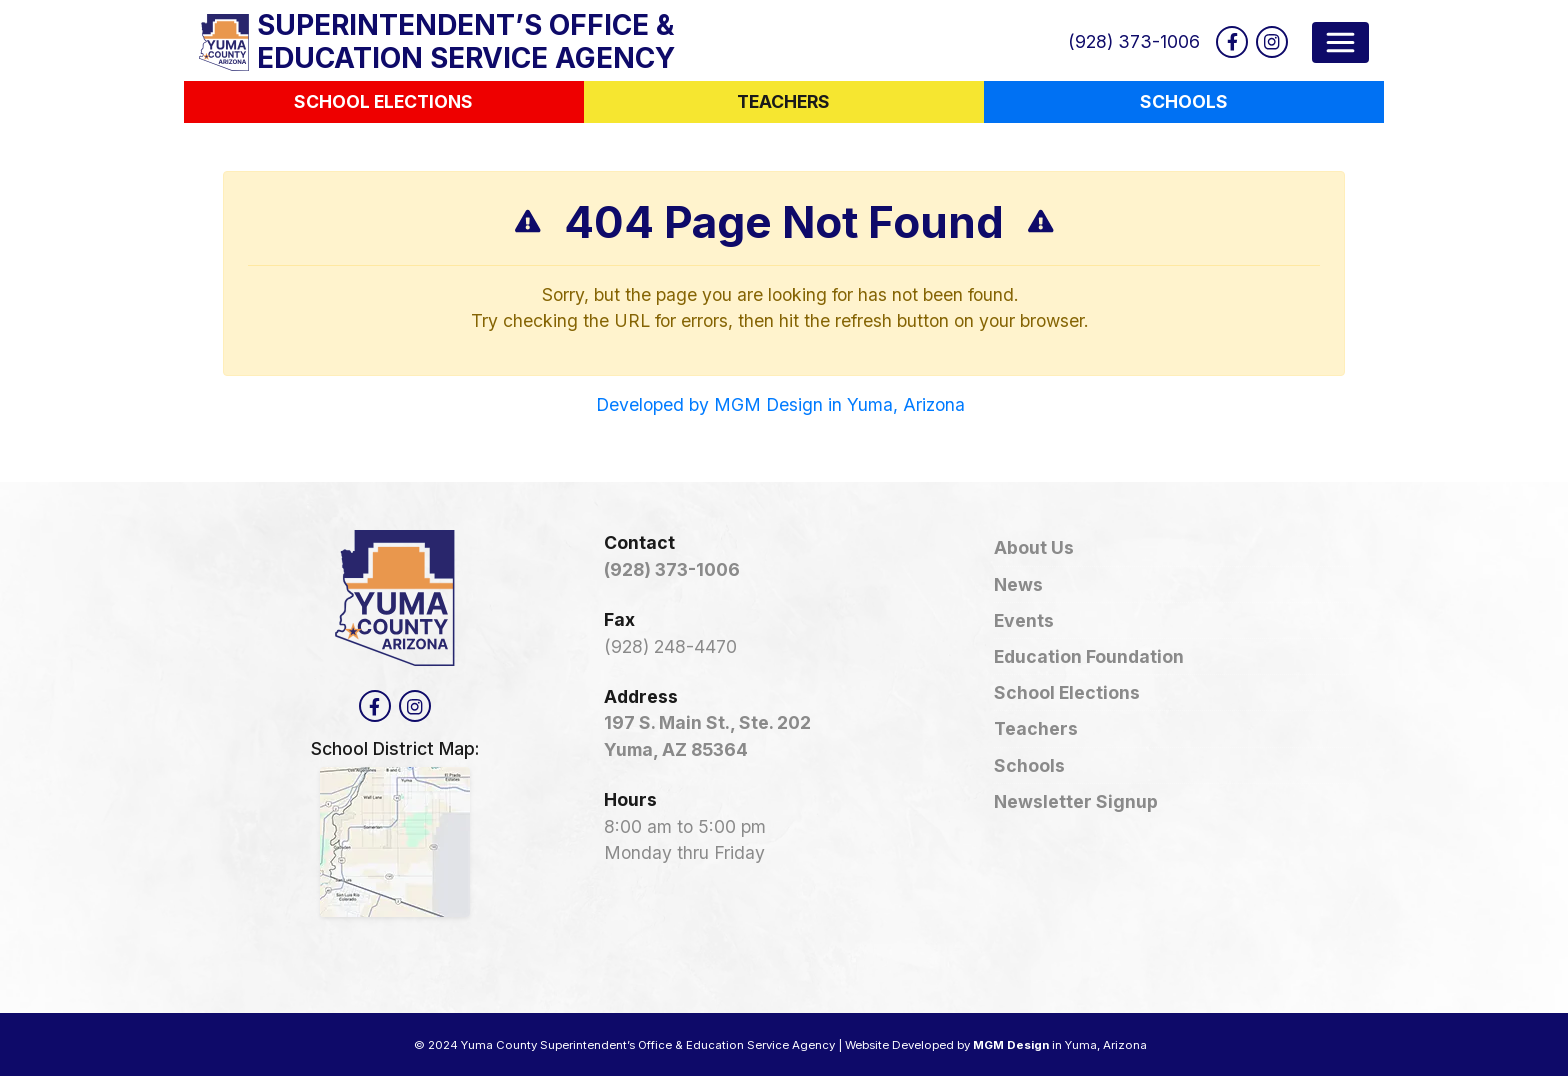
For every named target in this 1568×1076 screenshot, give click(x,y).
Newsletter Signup (1076, 801)
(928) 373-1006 (1134, 41)
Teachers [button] (783, 101)
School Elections (1067, 692)
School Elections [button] (383, 101)
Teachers (1036, 728)
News (1018, 584)
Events (1024, 620)
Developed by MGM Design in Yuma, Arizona (780, 404)
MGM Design (1011, 1045)
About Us (1034, 547)
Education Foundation (1089, 656)
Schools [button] (1184, 101)
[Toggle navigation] (1340, 42)
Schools (1029, 765)
